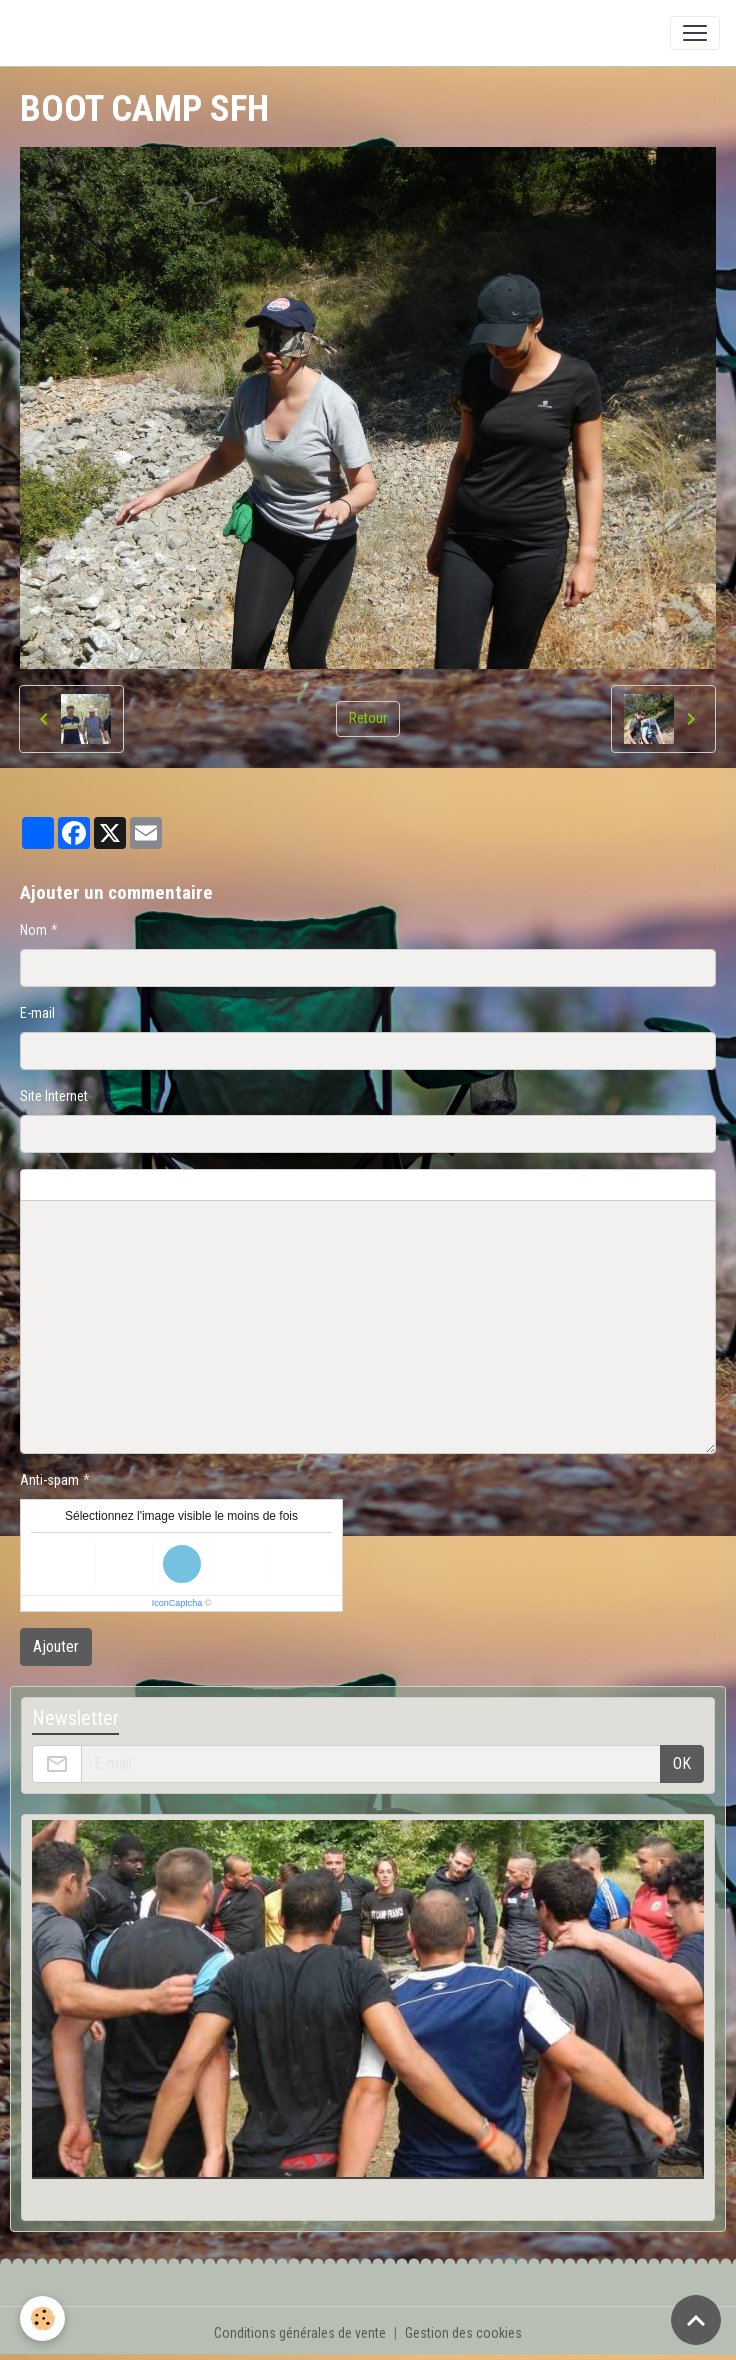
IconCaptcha (177, 1603)
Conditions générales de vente (300, 2333)
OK (682, 1763)
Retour (368, 718)
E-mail (37, 1013)
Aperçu (502, 1185)
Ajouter (56, 1646)
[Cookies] (42, 2318)
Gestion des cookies (463, 2333)
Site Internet (54, 1096)
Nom (33, 930)
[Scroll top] (696, 2320)
